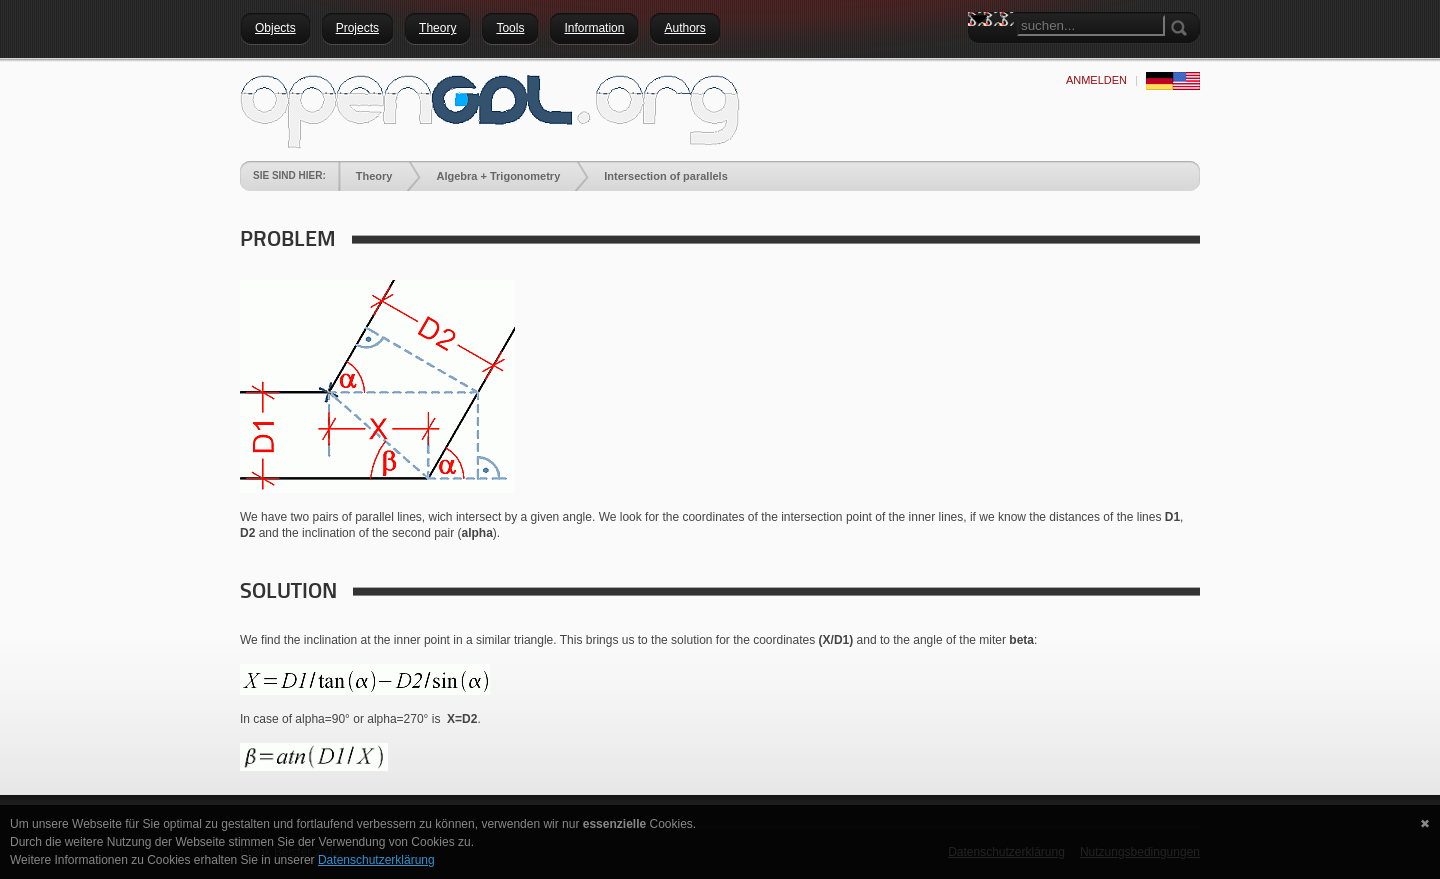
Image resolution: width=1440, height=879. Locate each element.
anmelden (1096, 80)
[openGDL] (490, 109)
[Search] (1091, 25)
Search (983, 55)
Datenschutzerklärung (376, 860)
